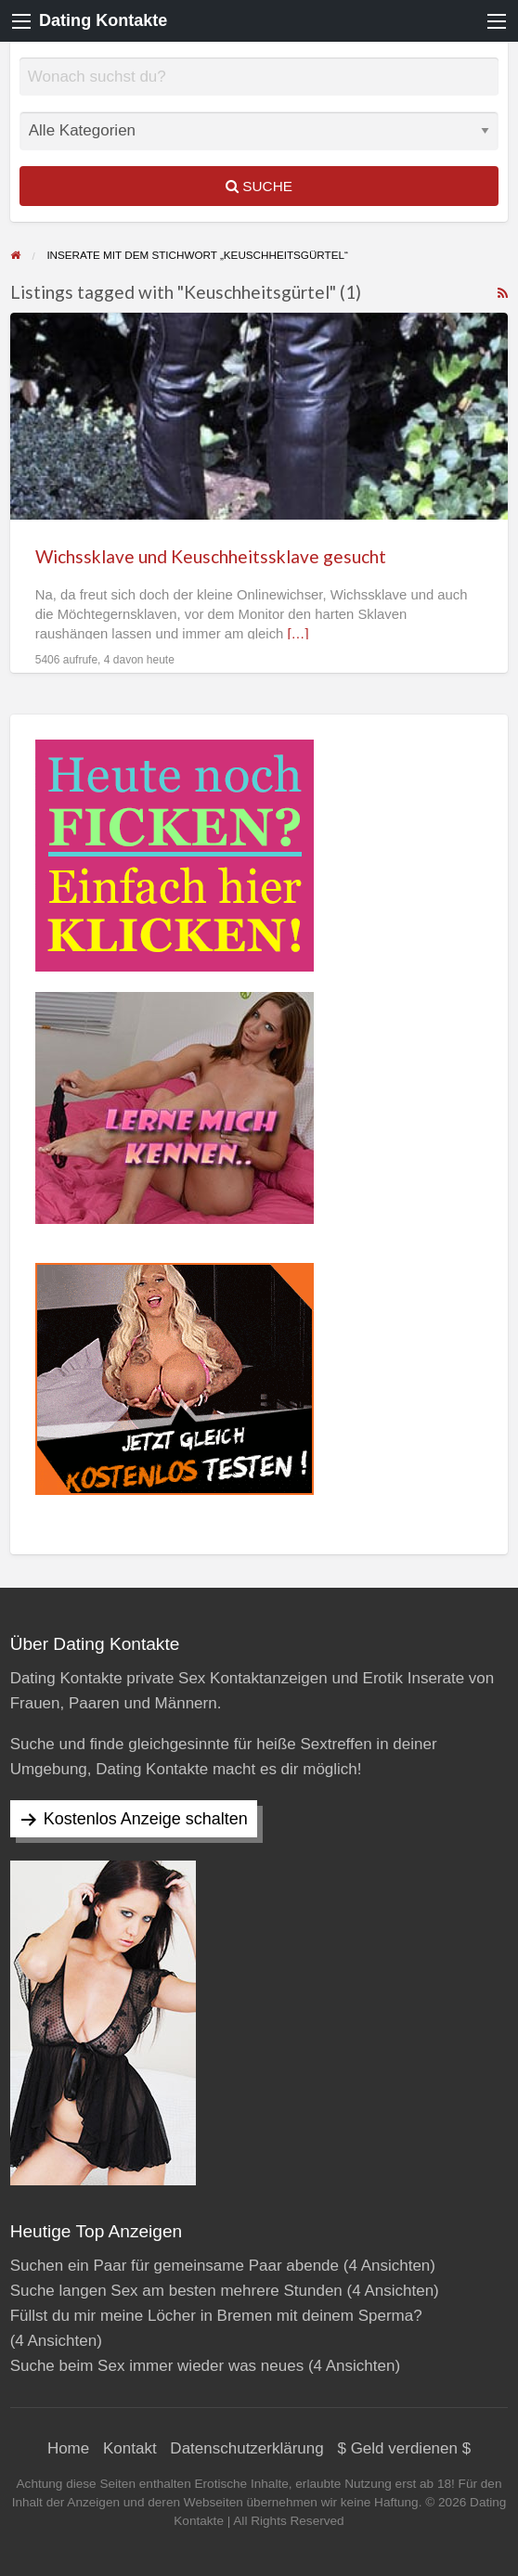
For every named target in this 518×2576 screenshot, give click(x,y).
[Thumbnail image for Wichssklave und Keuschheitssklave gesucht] (259, 416)
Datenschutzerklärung (246, 2448)
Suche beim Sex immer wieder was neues (157, 2366)
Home (68, 2448)
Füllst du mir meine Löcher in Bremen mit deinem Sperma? (216, 2316)
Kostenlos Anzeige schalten (146, 1819)
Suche (259, 186)
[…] (297, 633)
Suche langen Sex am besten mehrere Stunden (176, 2290)
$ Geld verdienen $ (404, 2448)
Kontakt (130, 2448)
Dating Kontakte (103, 20)
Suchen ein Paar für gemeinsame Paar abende (174, 2265)
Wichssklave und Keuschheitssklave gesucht (210, 556)
